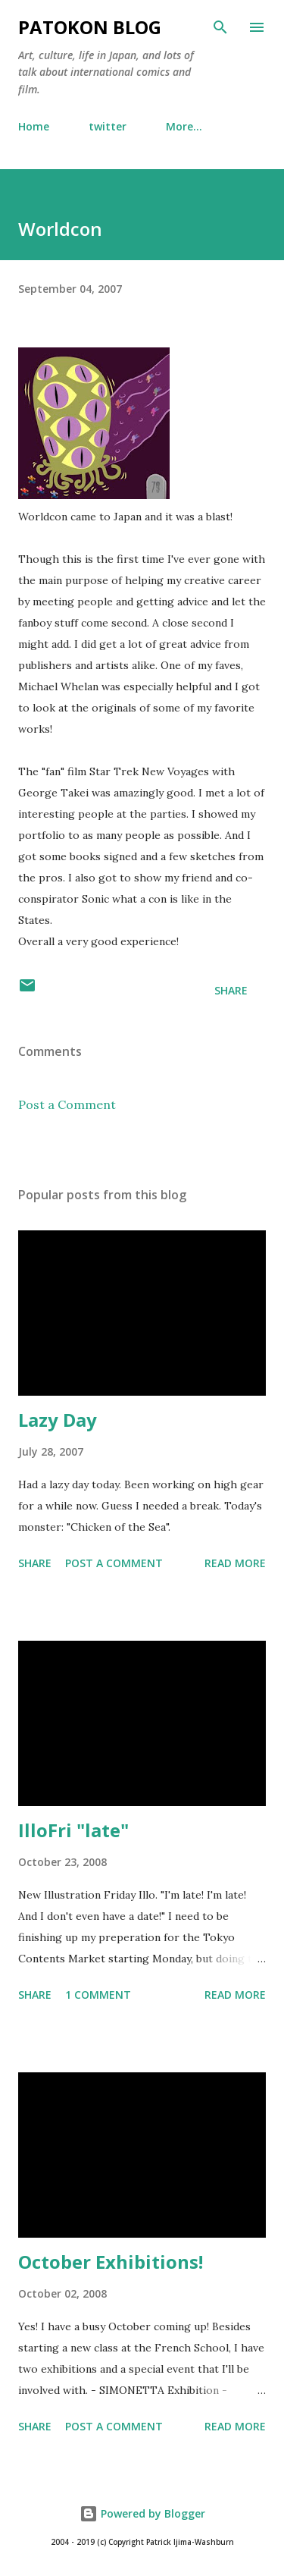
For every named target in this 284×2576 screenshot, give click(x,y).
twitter (107, 126)
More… (184, 126)
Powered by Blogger (142, 2513)
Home (33, 126)
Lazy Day (57, 1419)
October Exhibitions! (110, 2261)
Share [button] (231, 990)
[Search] (220, 27)
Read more (235, 1563)
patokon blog (89, 26)
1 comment (98, 1994)
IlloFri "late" (73, 1829)
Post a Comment (67, 1104)
